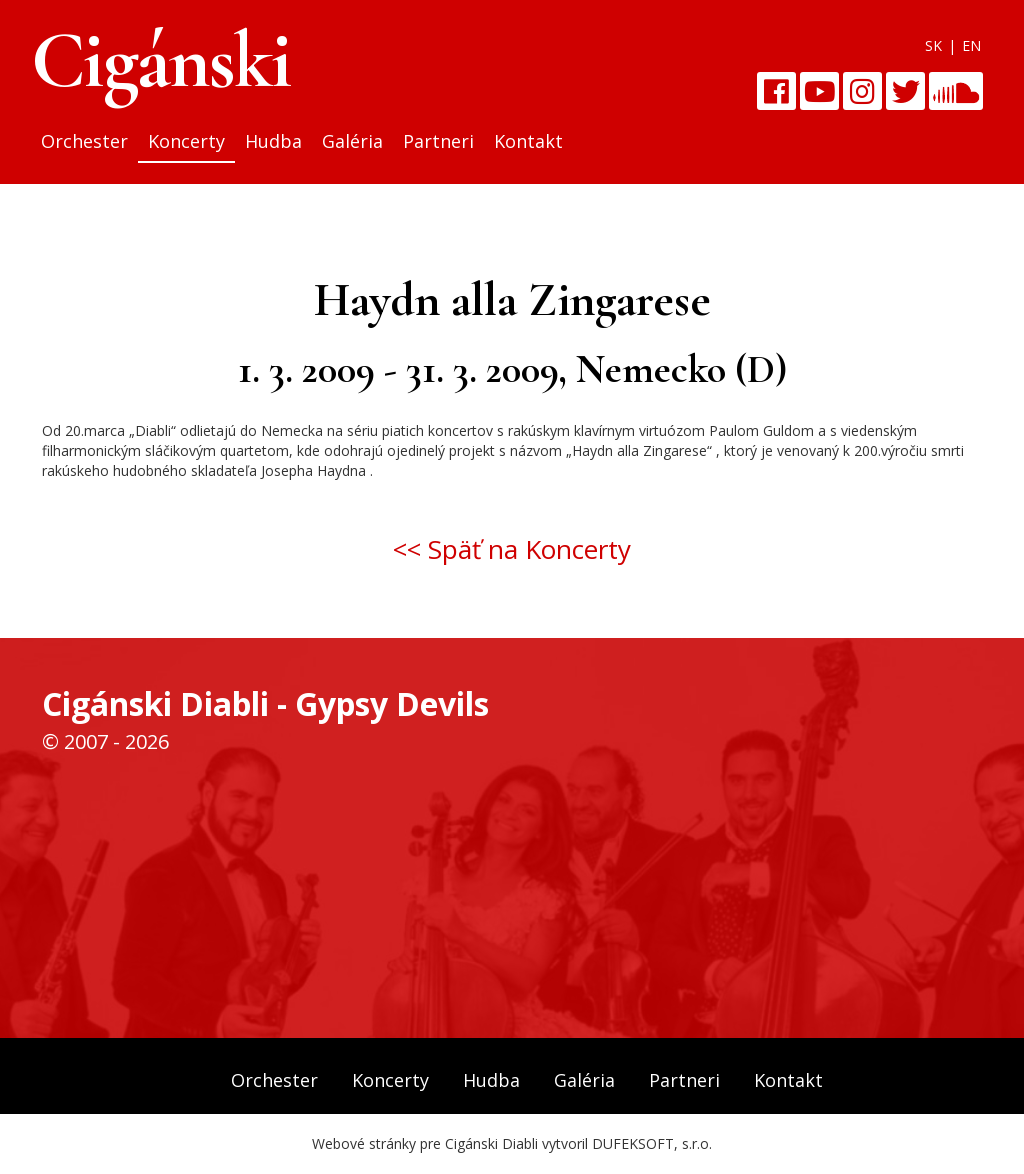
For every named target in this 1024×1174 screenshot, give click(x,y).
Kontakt (528, 141)
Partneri (438, 141)
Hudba (273, 141)
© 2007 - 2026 (105, 741)
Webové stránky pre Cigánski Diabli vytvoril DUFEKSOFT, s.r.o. (512, 1143)
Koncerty (186, 141)
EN (971, 45)
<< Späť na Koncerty (512, 549)
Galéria (352, 141)
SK (933, 45)
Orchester (84, 141)
